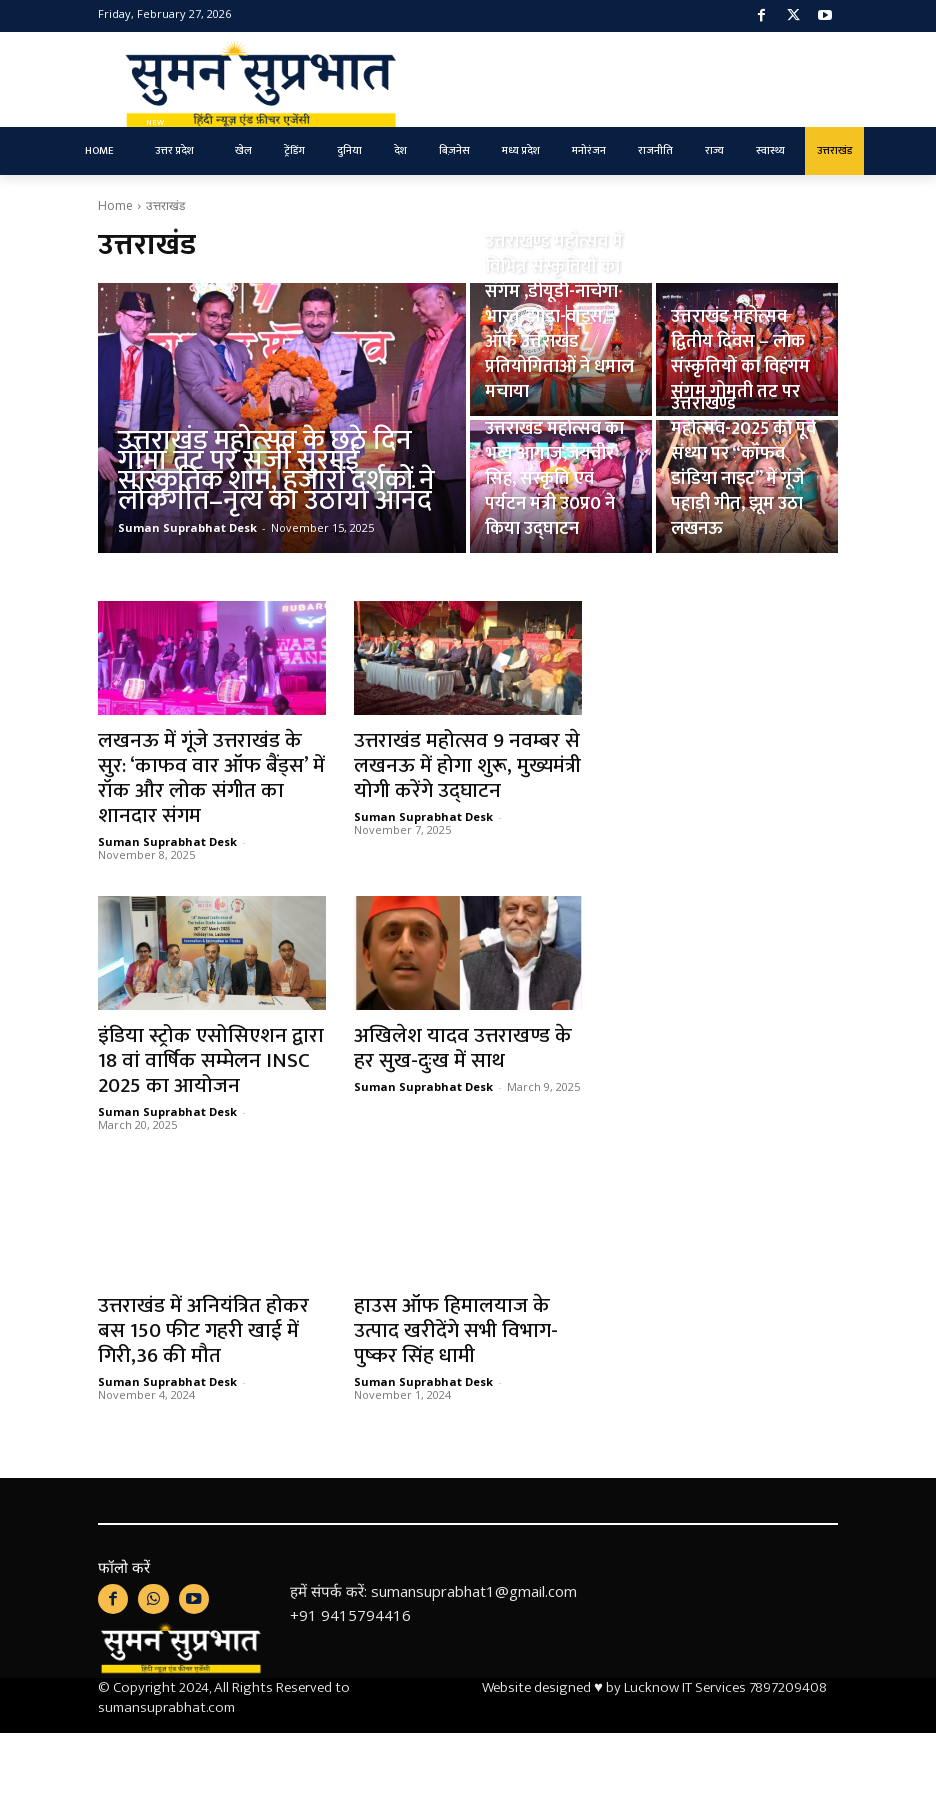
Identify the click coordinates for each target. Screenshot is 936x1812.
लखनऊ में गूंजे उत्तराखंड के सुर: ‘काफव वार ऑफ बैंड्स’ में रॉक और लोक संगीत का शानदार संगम (211, 778)
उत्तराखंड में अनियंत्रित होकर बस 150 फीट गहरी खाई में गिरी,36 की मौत (203, 1330)
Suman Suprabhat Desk (167, 841)
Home (115, 205)
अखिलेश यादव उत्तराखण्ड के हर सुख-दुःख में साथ (463, 1048)
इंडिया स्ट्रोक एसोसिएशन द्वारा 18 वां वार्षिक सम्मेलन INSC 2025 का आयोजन (211, 1060)
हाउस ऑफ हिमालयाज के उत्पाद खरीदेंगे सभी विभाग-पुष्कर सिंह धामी (456, 1330)
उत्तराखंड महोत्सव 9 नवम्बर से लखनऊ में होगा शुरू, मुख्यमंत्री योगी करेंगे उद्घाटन (467, 765)
